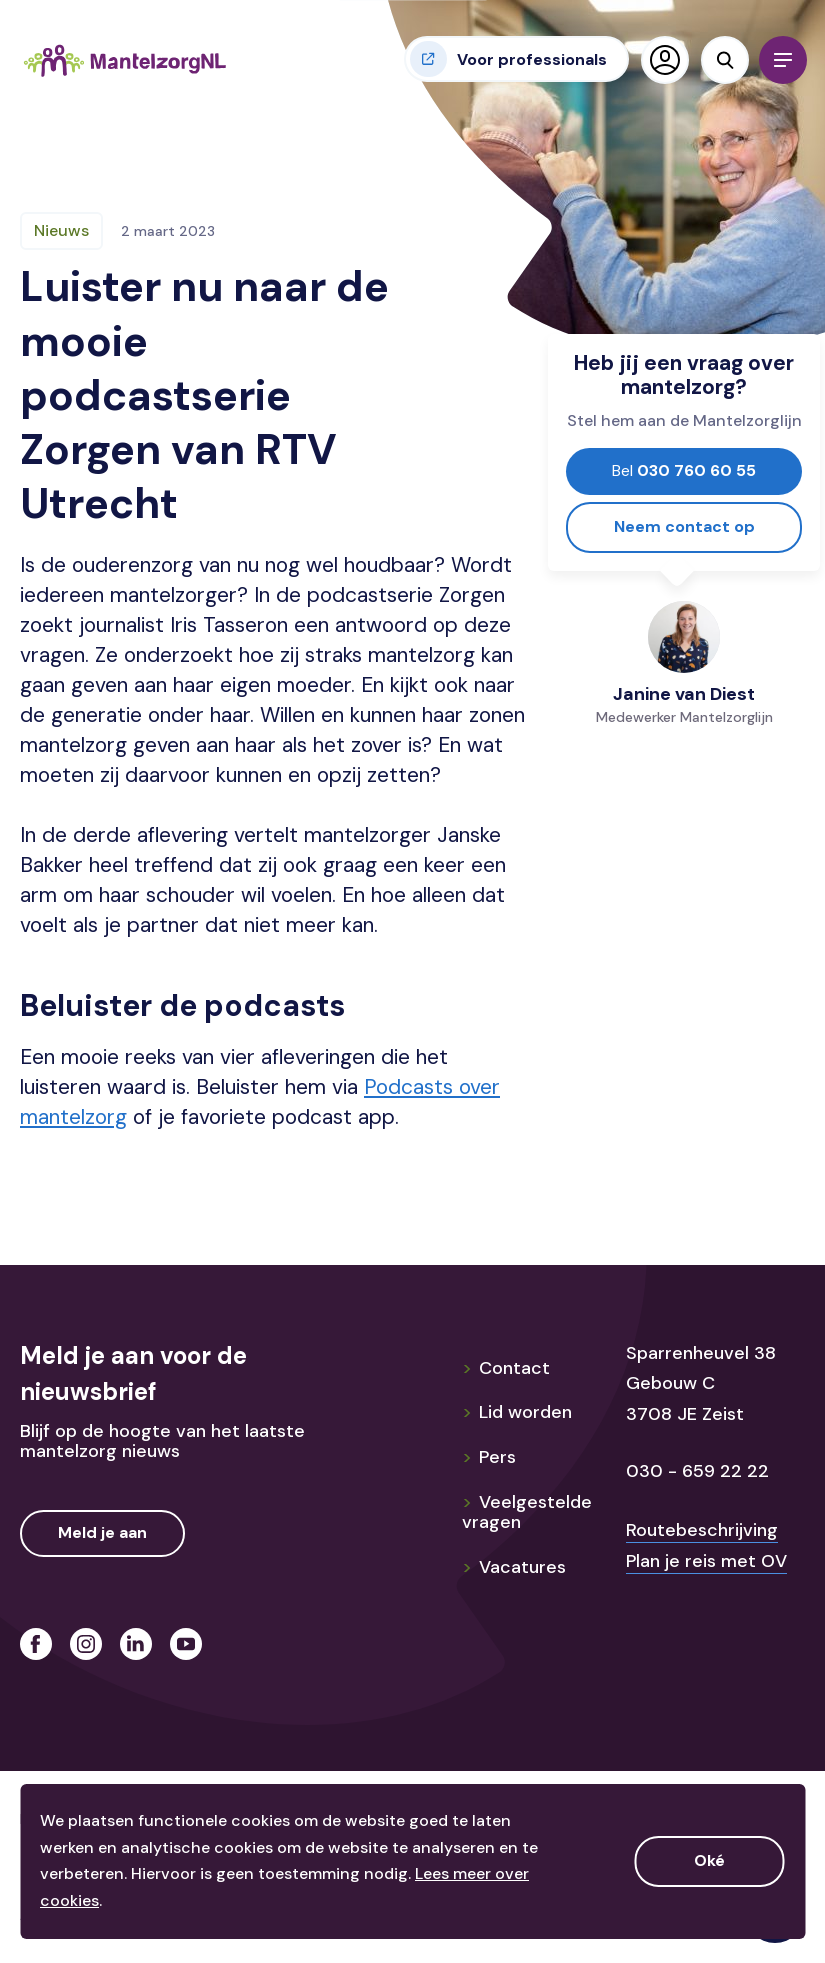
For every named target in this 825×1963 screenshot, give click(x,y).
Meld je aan (102, 1532)
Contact (506, 1368)
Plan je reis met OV (706, 1561)
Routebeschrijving (702, 1530)
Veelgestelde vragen (527, 1512)
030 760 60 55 (684, 470)
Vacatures (514, 1567)
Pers (489, 1457)
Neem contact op (684, 526)
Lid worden (517, 1412)
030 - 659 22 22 (697, 1471)
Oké (709, 1860)
